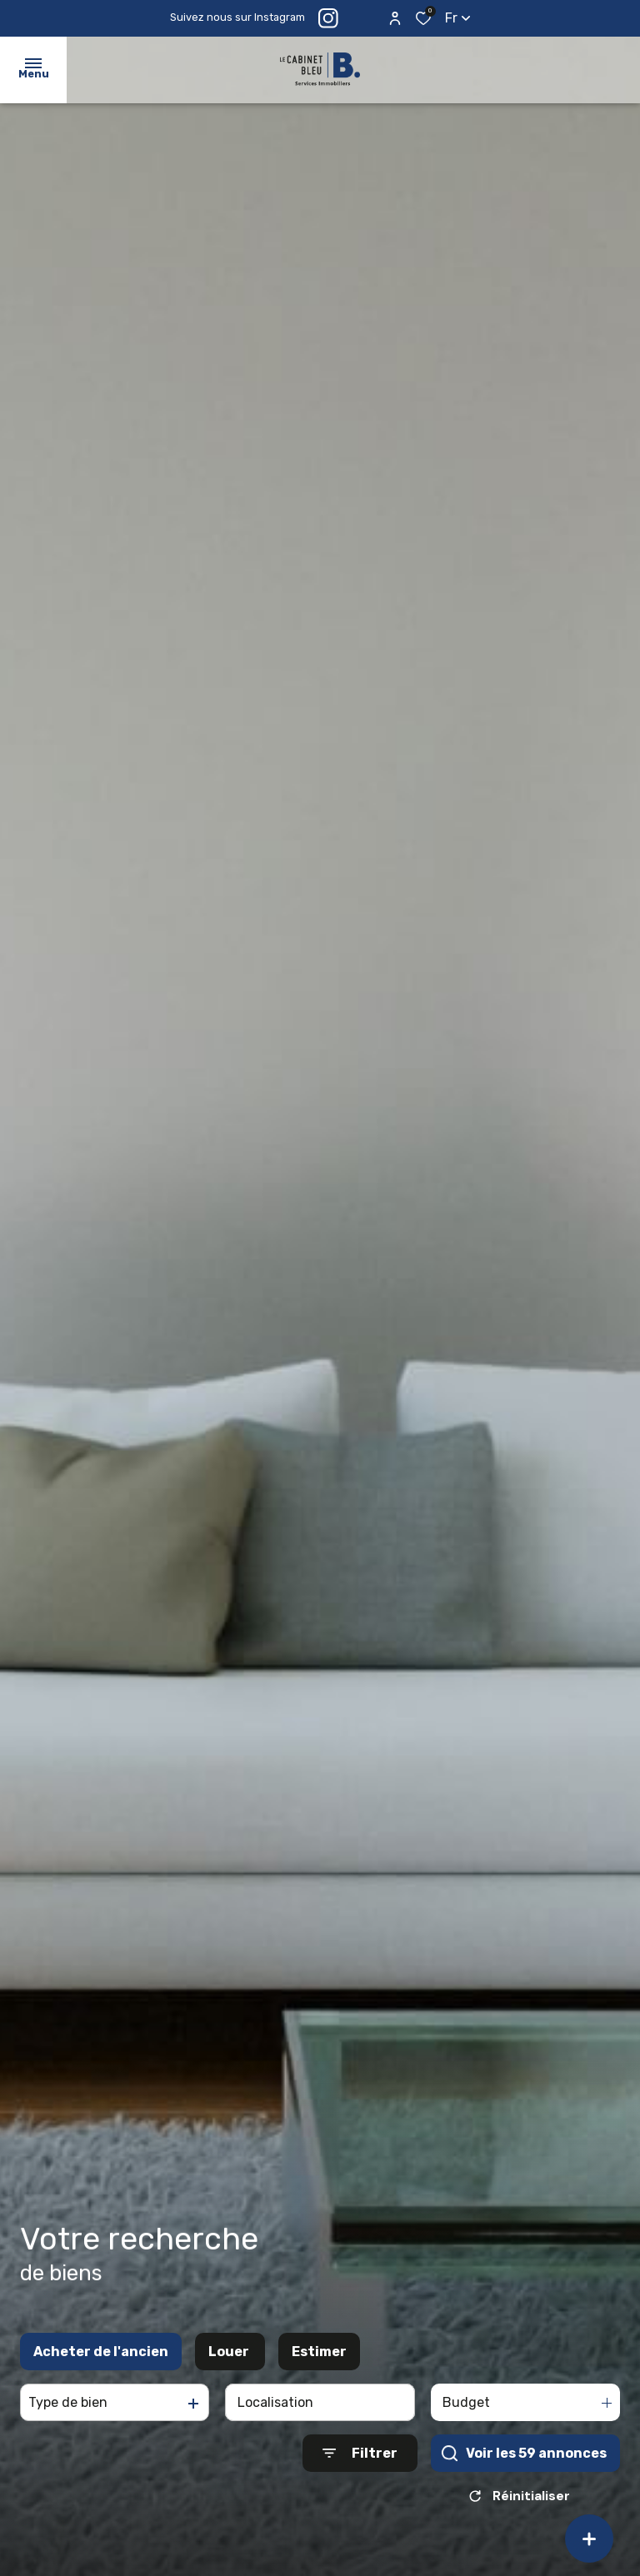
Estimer (319, 2361)
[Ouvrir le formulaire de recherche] (360, 2462)
